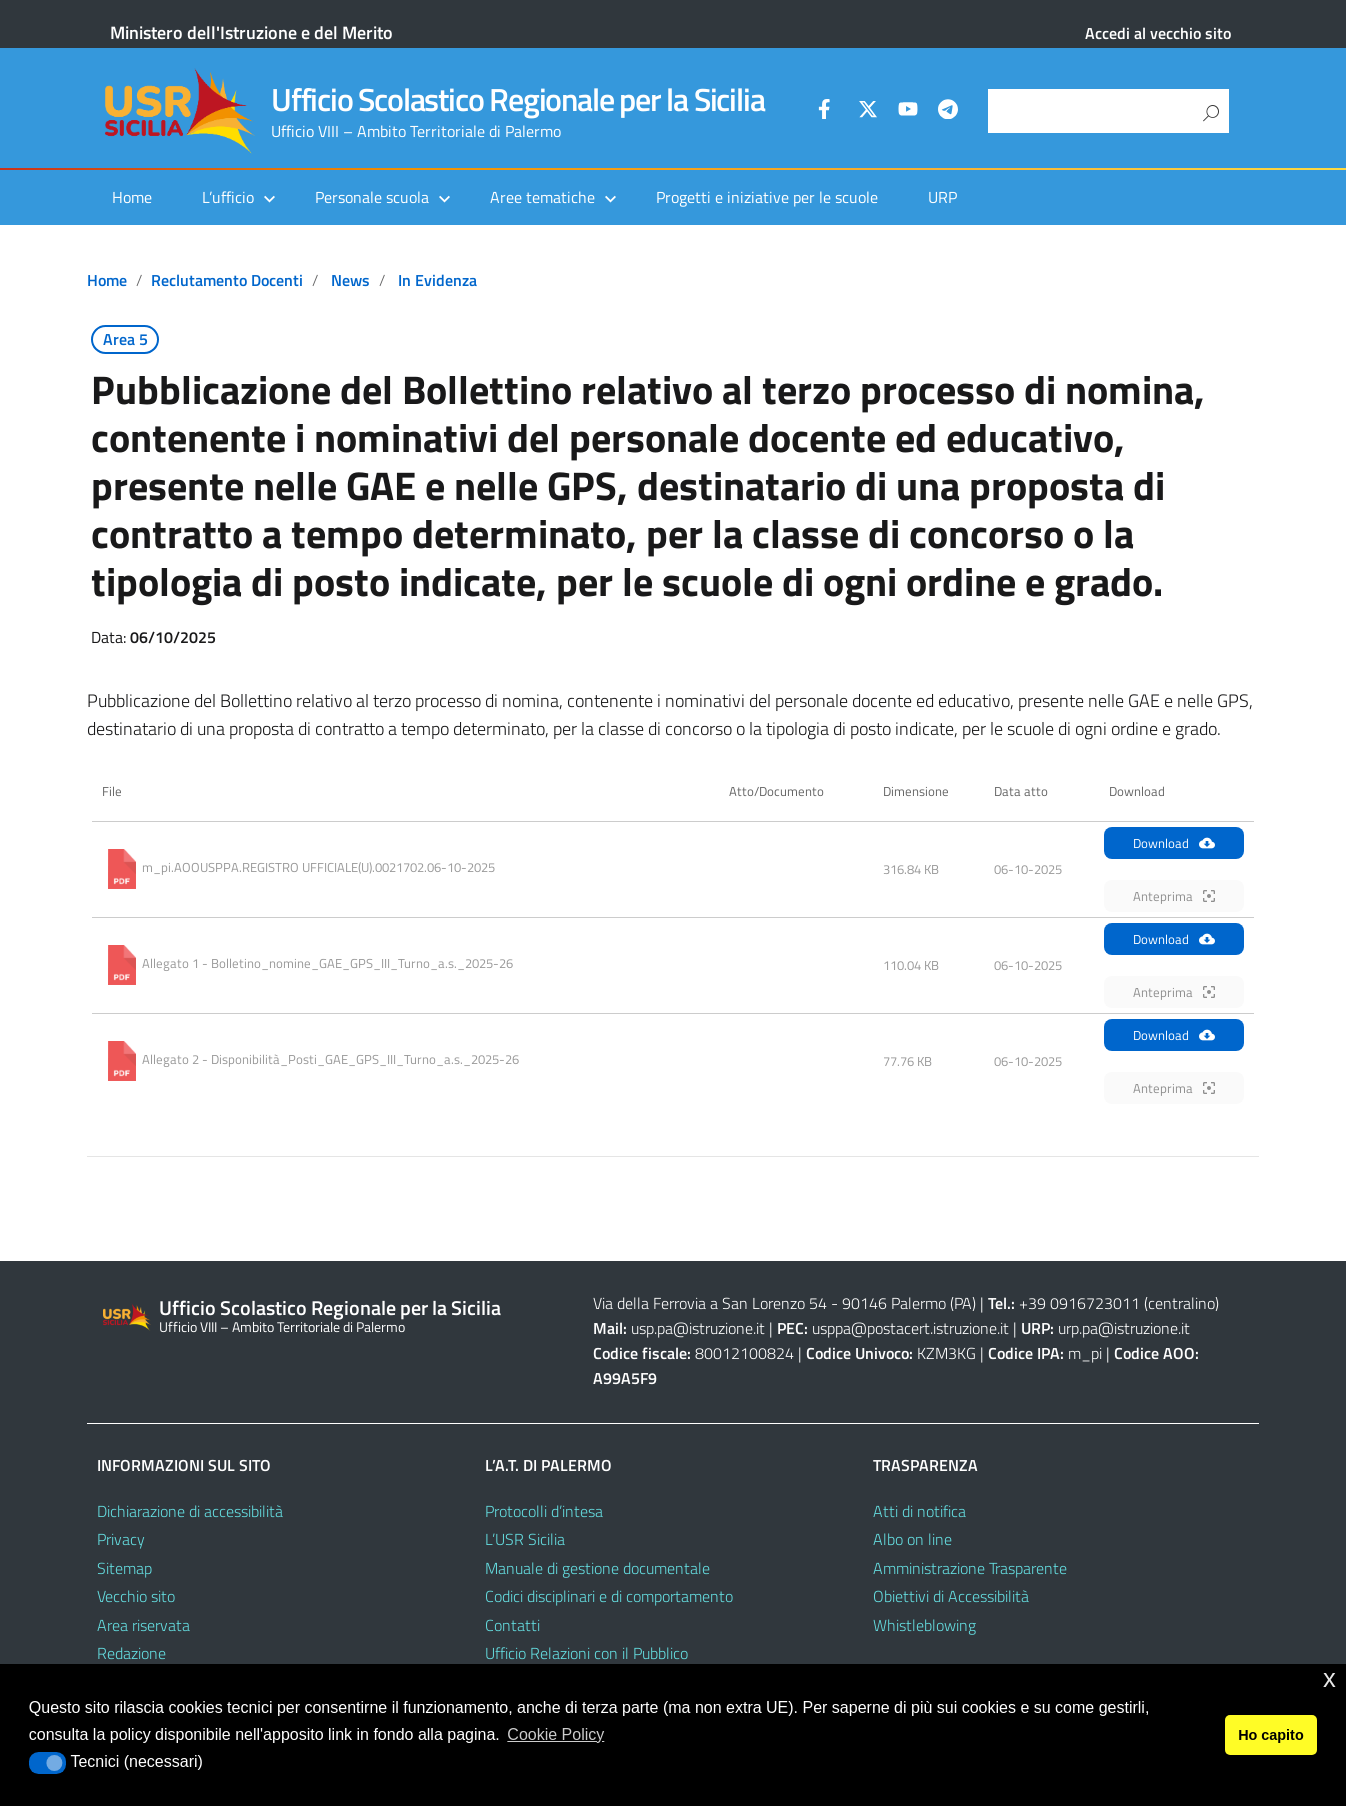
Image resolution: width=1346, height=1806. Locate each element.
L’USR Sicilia (525, 1539)
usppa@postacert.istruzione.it (910, 1328)
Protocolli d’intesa (544, 1511)
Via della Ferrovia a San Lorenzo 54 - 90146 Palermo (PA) (784, 1303)
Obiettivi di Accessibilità (951, 1596)
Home (132, 197)
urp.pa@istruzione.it (1124, 1328)
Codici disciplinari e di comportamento (609, 1596)
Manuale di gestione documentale (597, 1568)
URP (942, 197)
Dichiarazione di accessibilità (190, 1511)
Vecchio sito (136, 1596)
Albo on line (912, 1539)
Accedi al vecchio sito (1158, 33)
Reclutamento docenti (227, 280)
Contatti (512, 1625)
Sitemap (124, 1568)
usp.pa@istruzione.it (698, 1328)
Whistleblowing (924, 1625)
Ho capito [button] (1271, 1735)
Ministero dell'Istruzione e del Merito (251, 32)
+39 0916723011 (1079, 1303)
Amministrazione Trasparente (970, 1568)
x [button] (1329, 1678)
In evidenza (437, 280)
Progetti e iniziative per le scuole (767, 197)
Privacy (121, 1539)
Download (1174, 843)
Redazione (131, 1653)
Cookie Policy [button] (555, 1734)
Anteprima (1174, 896)
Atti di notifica (919, 1511)
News (350, 280)
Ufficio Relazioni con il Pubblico (586, 1653)
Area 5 (125, 339)
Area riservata (143, 1625)
